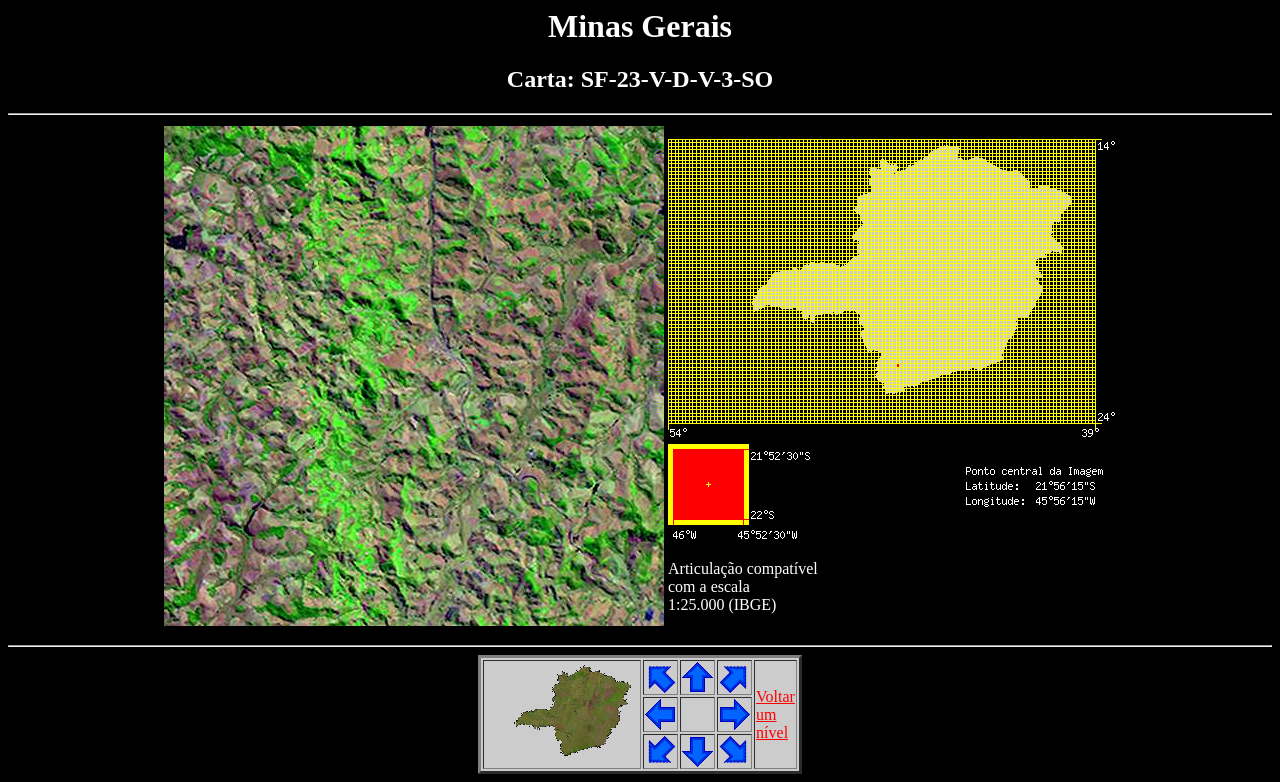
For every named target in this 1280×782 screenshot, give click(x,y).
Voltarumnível (775, 714)
